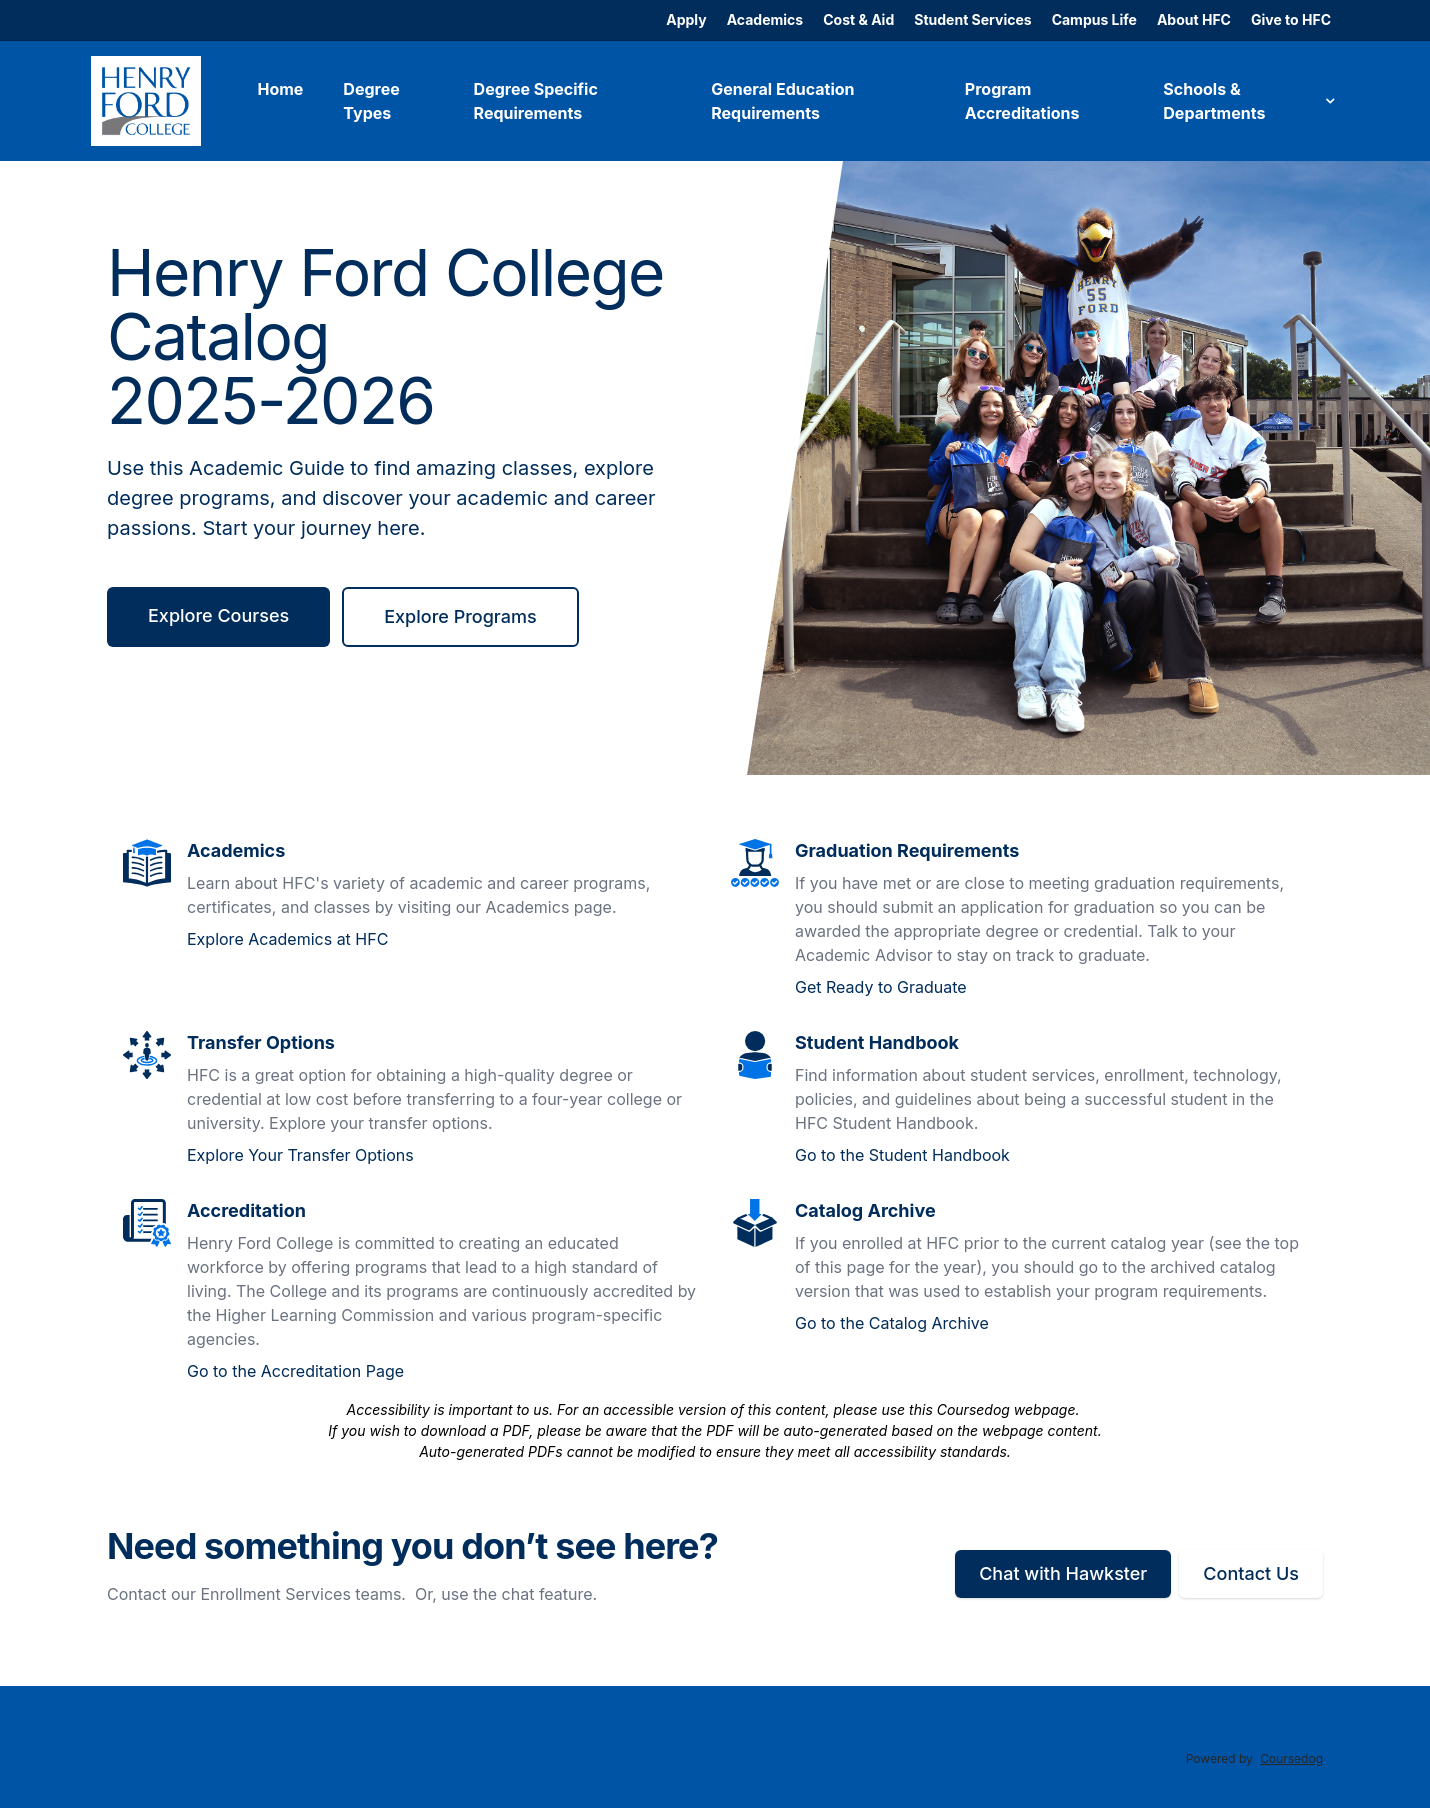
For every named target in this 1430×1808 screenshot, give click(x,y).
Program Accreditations (1022, 101)
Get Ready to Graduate (881, 987)
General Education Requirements (782, 101)
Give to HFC (1291, 19)
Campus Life (1094, 19)
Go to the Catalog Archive (892, 1323)
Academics (765, 19)
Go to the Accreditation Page (295, 1371)
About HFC (1194, 19)
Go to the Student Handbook (902, 1155)
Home (280, 89)
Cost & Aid (858, 19)
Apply (686, 19)
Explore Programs (460, 616)
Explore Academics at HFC (287, 939)
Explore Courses (218, 615)
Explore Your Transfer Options (300, 1155)
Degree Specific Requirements (536, 101)
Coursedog (1291, 1758)
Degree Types (371, 101)
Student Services (972, 19)
